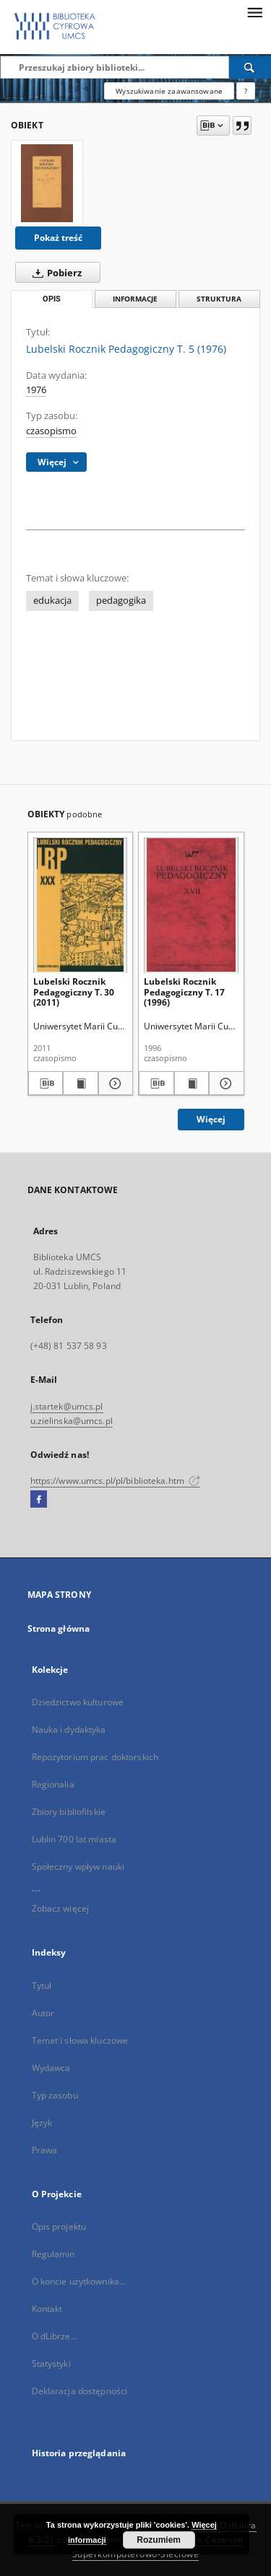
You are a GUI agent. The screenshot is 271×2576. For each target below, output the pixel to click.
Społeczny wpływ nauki (78, 1866)
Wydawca (51, 2068)
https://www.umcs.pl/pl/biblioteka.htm (115, 1480)
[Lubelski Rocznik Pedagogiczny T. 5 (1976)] (47, 183)
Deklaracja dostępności (80, 2391)
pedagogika (121, 600)
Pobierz (54, 272)
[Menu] (254, 11)
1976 (36, 390)
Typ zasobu (55, 2095)
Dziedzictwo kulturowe (78, 1702)
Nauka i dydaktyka (69, 1729)
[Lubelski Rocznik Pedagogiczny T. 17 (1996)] (191, 905)
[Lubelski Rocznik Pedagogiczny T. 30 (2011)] (80, 905)
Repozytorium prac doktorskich (95, 1757)
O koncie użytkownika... (79, 2281)
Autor (43, 2013)
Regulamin (53, 2254)
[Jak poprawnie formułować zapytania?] (245, 91)
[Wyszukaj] (250, 67)
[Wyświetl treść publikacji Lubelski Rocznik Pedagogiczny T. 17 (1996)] (192, 1083)
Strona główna (58, 1628)
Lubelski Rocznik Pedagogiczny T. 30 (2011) (73, 991)
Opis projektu (59, 2226)
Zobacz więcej (61, 1908)
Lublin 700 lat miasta (74, 1839)
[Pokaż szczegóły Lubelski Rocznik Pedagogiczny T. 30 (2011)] (114, 1083)
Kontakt (47, 2309)
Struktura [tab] (219, 299)
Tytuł (42, 1985)
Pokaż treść (58, 238)
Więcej (211, 1119)
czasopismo (51, 431)
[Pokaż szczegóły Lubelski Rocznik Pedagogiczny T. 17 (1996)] (224, 1083)
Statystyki (51, 2363)
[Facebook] (38, 1499)
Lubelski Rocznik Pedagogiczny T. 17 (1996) (184, 991)
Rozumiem (159, 2540)
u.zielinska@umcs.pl (71, 1421)
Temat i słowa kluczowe (80, 2040)
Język (42, 2122)
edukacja (52, 600)
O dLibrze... (54, 2336)
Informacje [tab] (135, 299)
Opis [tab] (52, 299)
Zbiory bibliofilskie (69, 1812)
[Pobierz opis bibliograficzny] (46, 1083)
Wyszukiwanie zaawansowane (169, 91)
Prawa (45, 2150)
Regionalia (53, 1784)
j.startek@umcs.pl (66, 1406)
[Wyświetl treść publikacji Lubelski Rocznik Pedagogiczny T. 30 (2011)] (81, 1083)
